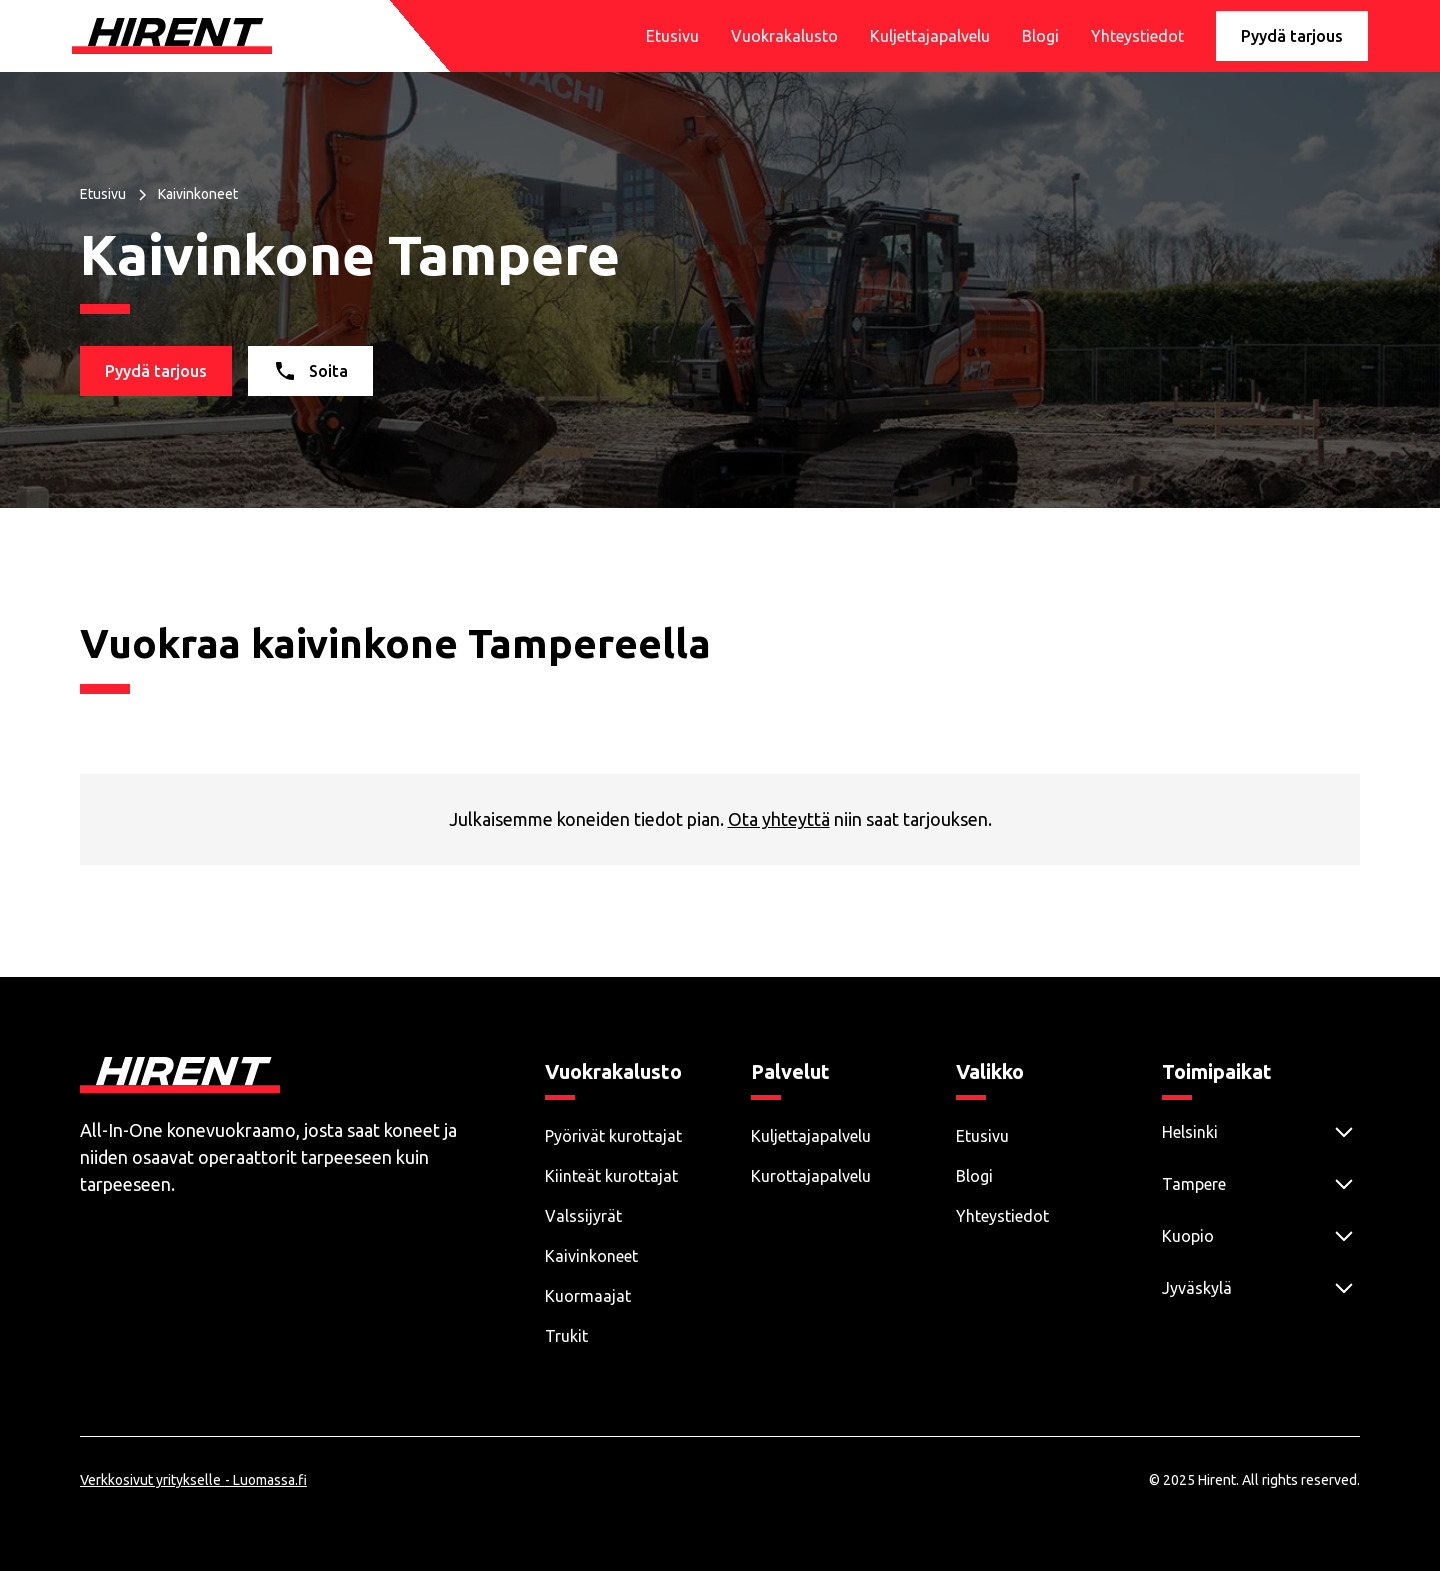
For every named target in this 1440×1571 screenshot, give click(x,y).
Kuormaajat (588, 1296)
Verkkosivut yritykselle (150, 1484)
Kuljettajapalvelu (930, 36)
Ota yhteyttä (779, 819)
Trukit (566, 1336)
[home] (172, 36)
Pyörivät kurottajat (613, 1136)
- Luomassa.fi (266, 1484)
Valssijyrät (583, 1216)
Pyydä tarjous (1292, 36)
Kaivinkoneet (591, 1256)
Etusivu (672, 36)
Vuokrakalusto (784, 36)
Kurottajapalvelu (811, 1176)
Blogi (1040, 36)
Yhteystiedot (1137, 36)
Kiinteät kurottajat (611, 1176)
